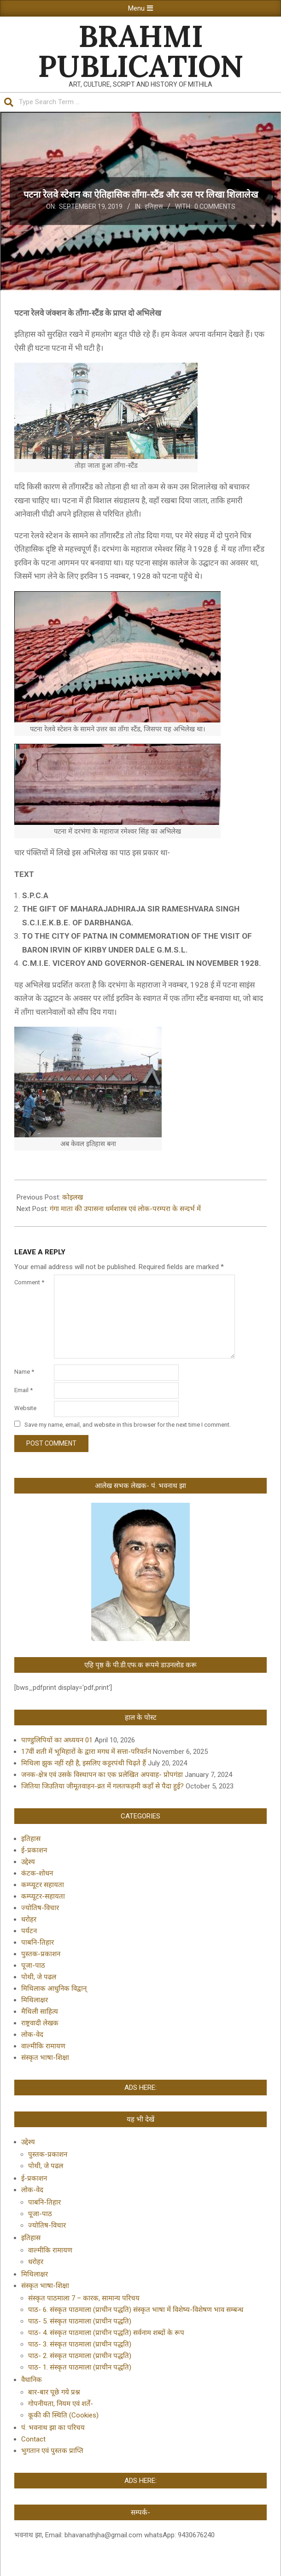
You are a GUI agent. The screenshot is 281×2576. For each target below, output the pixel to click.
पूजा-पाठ (33, 1965)
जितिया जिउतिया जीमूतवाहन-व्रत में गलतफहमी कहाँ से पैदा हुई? (102, 1786)
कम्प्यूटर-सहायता (43, 1896)
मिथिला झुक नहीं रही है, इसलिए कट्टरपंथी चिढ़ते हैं (83, 1763)
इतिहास (154, 206)
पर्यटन (29, 1931)
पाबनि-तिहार (37, 1942)
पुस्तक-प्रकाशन (40, 1954)
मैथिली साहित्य (39, 2011)
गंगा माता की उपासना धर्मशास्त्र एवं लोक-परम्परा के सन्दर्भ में (125, 1209)
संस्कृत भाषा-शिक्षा (45, 2057)
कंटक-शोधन (37, 1873)
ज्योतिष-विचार (40, 1908)
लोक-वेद (32, 2034)
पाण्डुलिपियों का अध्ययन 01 (57, 1740)
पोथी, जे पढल (38, 1977)
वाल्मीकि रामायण (43, 2046)
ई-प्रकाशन (34, 1850)
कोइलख (72, 1197)
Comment (29, 1282)
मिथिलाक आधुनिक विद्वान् (54, 1988)
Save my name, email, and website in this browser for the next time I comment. (127, 1424)
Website (25, 1408)
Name (24, 1371)
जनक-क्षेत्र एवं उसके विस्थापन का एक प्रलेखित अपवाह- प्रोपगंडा (102, 1774)
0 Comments (214, 206)
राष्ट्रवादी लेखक (40, 2023)
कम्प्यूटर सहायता (42, 1885)
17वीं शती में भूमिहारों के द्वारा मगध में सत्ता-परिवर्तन (86, 1751)
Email (23, 1390)
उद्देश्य (28, 1862)
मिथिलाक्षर (34, 2000)
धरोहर (28, 1919)
